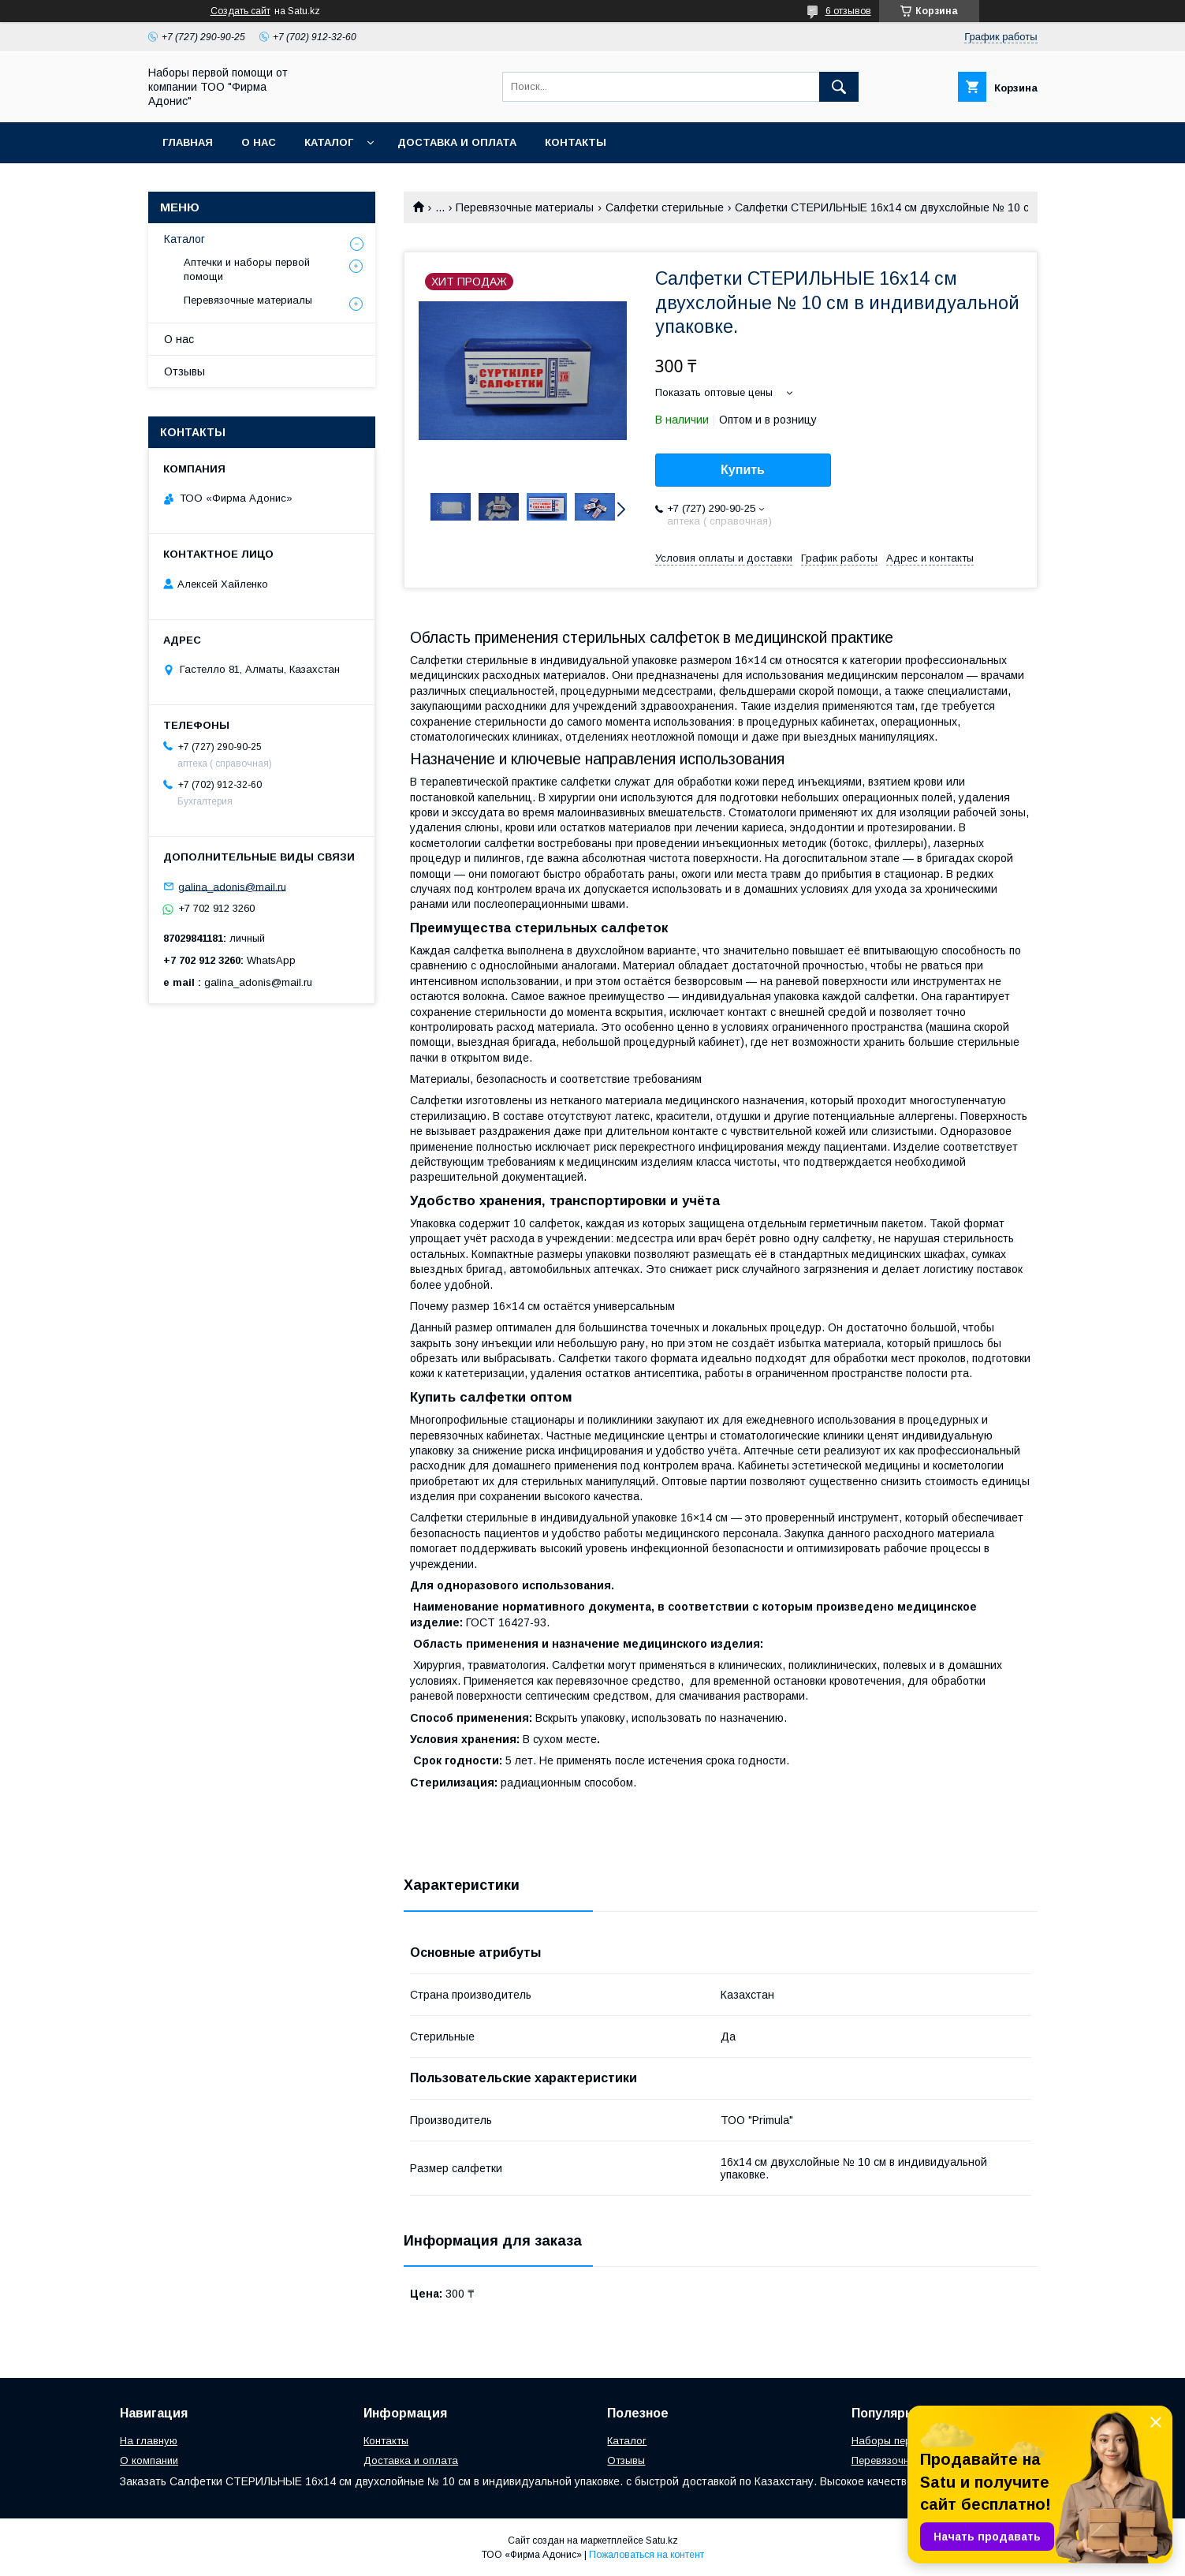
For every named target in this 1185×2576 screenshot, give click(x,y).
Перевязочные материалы (525, 207)
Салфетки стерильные (665, 207)
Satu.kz (662, 2540)
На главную (148, 2441)
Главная (187, 142)
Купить (743, 469)
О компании (149, 2460)
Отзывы (184, 371)
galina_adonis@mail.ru (232, 886)
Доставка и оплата (456, 142)
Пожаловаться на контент (646, 2554)
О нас (258, 142)
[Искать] (839, 87)
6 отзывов (848, 11)
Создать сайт (240, 11)
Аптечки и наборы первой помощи (247, 269)
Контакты (575, 142)
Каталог (328, 142)
